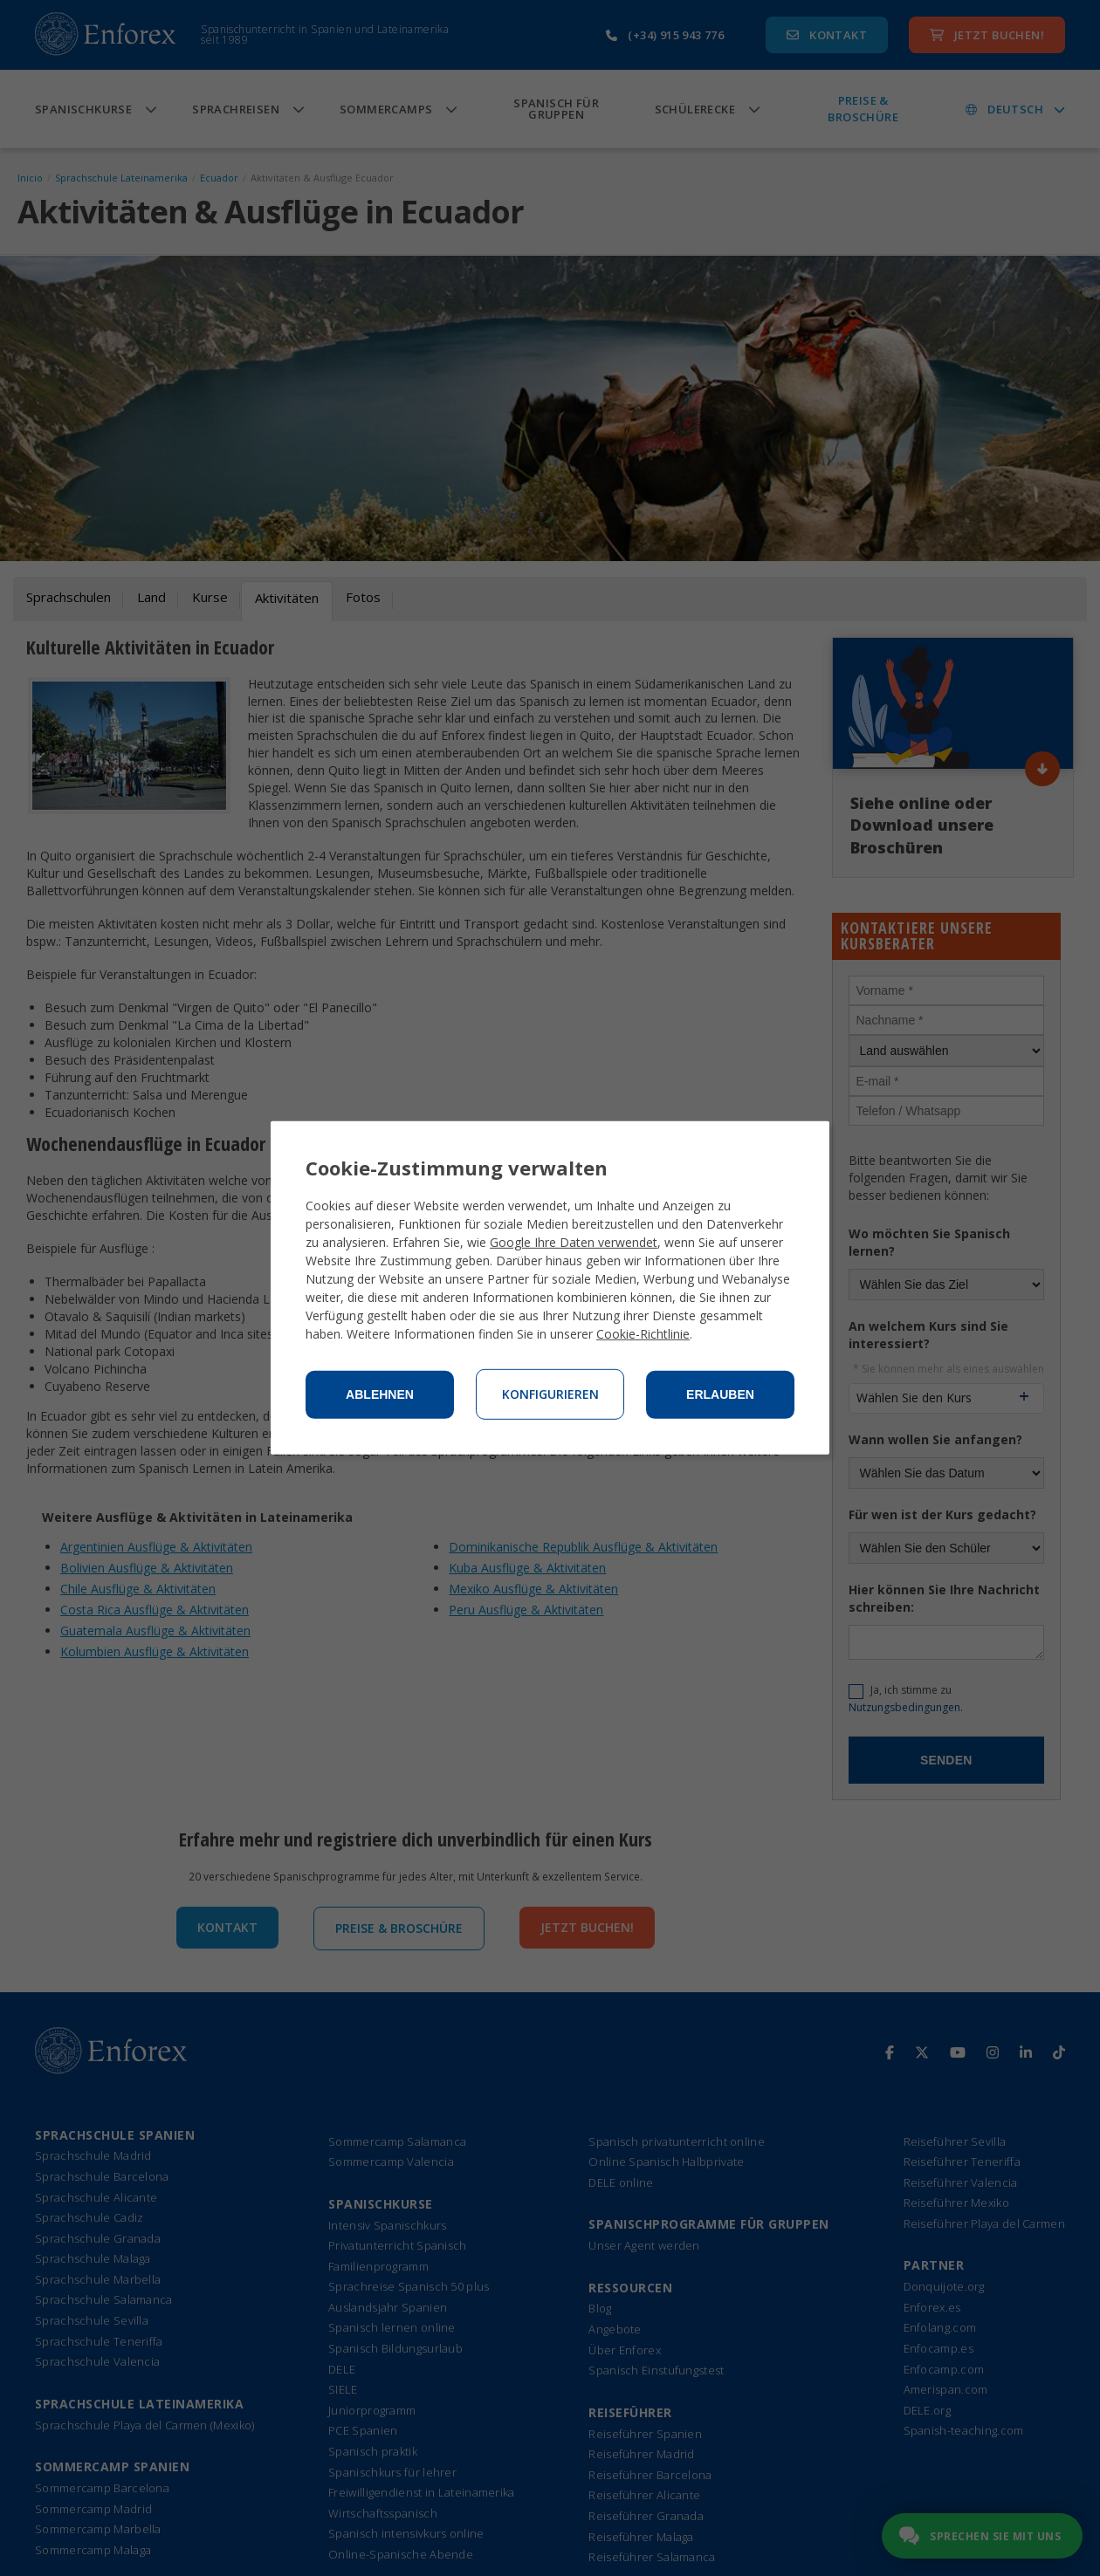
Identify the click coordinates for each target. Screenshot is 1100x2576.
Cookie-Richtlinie (643, 1334)
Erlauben (720, 1394)
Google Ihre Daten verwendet (573, 1242)
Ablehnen (380, 1394)
